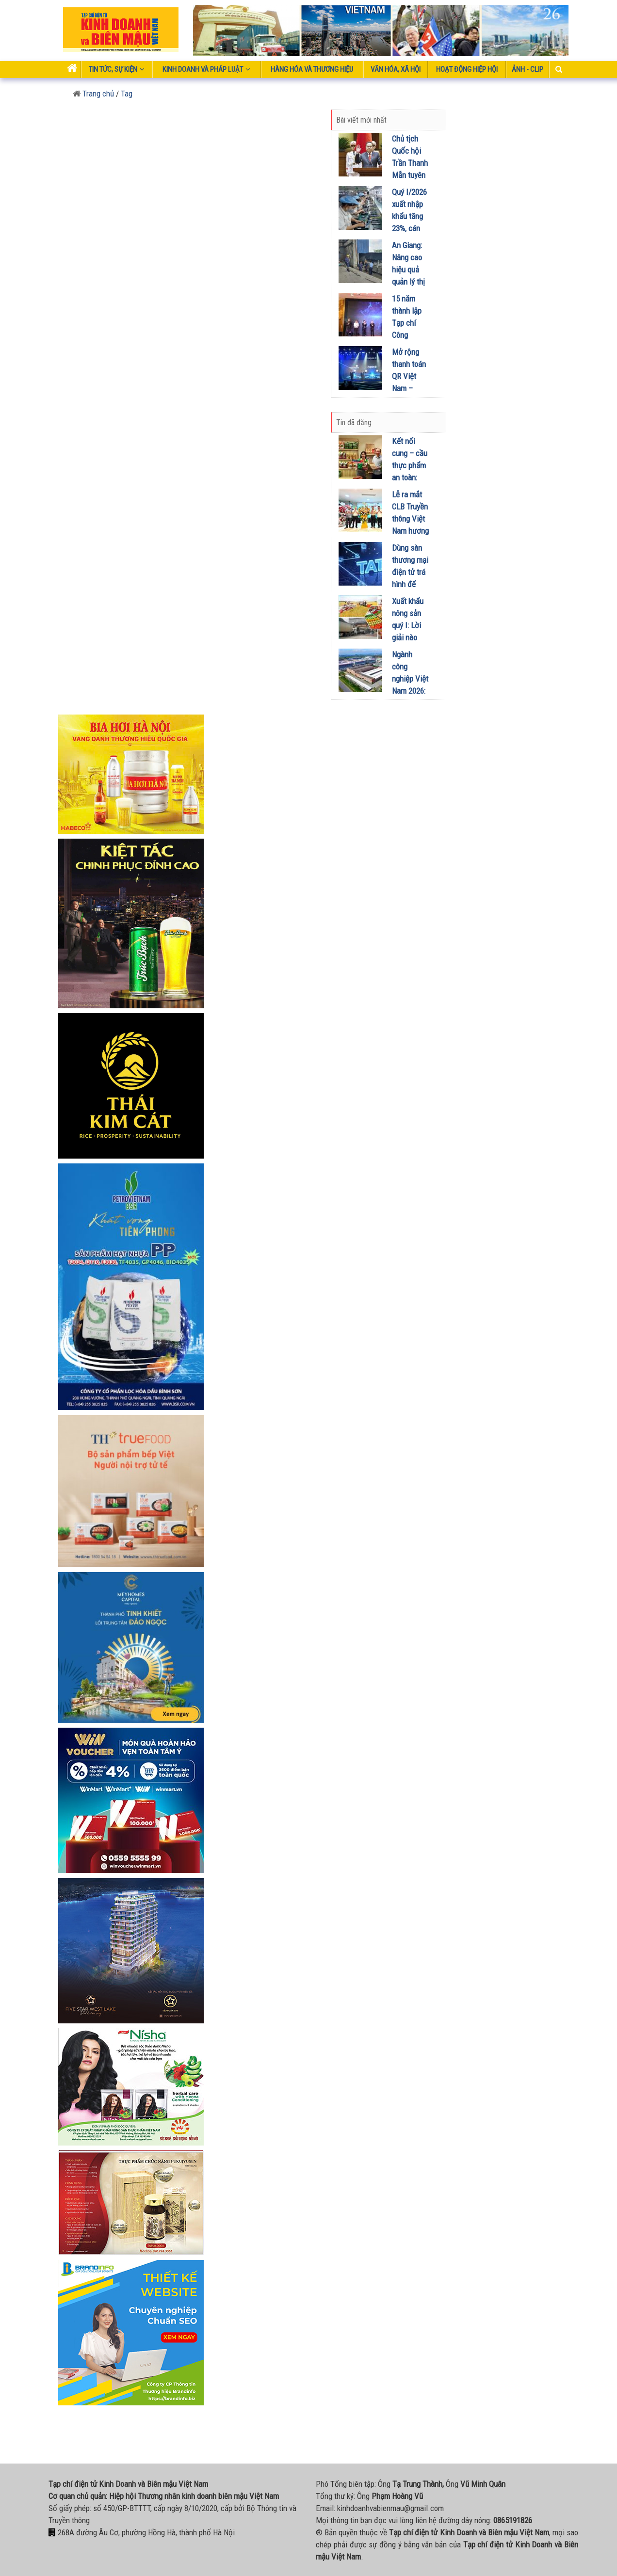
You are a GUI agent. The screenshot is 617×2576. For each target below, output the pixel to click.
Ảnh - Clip (527, 69)
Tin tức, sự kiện (117, 69)
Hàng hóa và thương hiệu (312, 69)
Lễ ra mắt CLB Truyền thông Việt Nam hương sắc (410, 519)
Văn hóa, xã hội (396, 69)
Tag (126, 93)
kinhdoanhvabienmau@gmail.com (390, 2508)
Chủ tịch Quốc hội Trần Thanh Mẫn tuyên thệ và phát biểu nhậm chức (410, 175)
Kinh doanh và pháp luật (206, 69)
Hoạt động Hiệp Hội (467, 69)
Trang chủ (93, 93)
